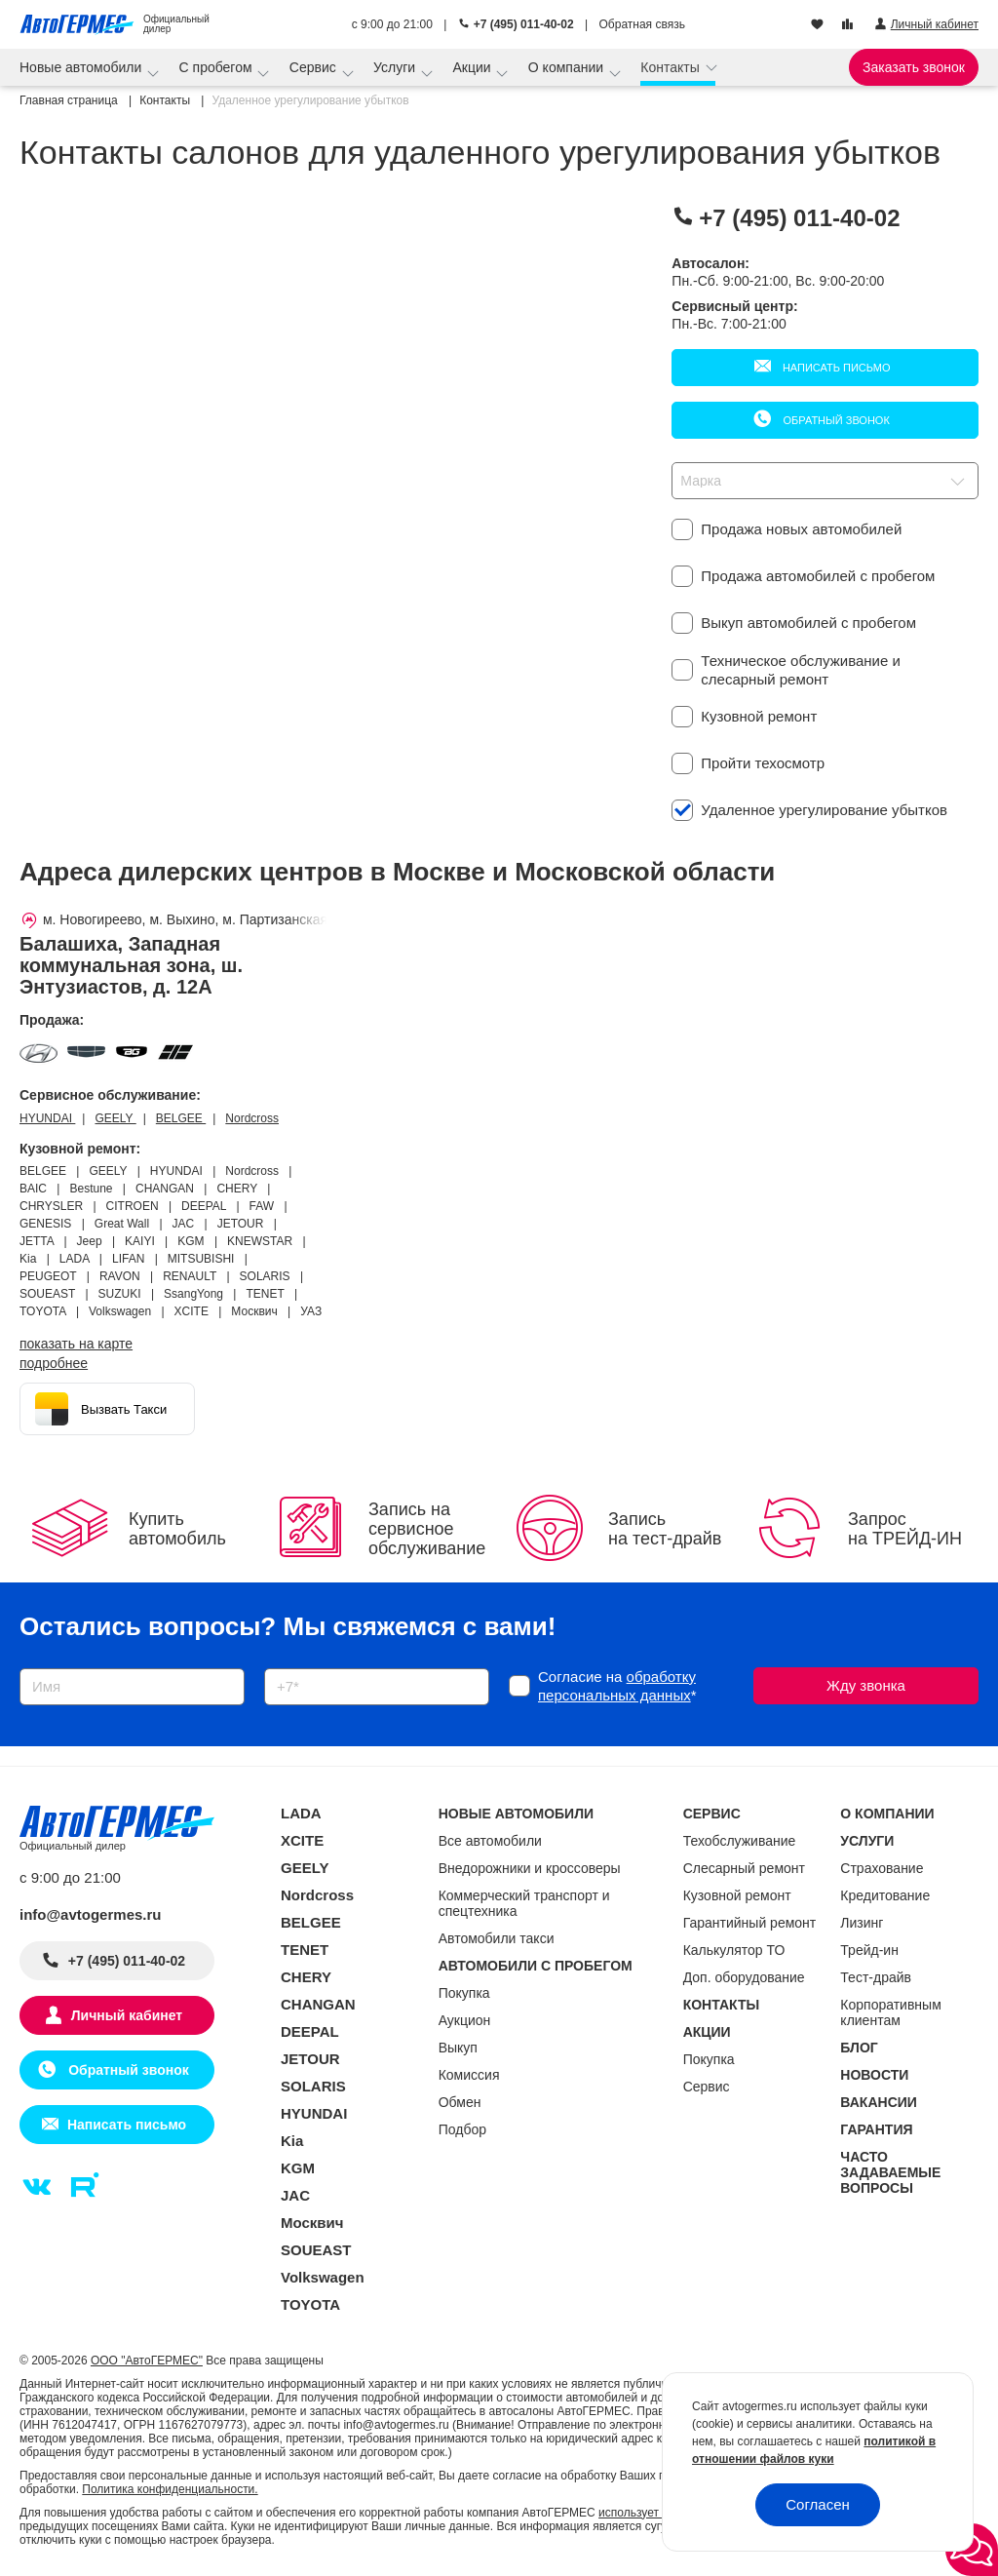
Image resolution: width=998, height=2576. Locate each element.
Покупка (464, 1993)
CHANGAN (318, 2004)
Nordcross (252, 1118)
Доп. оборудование (744, 1977)
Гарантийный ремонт (750, 1923)
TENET (304, 1949)
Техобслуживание (739, 1841)
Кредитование (885, 1895)
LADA (301, 1813)
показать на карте (76, 1343)
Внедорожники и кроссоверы (530, 1868)
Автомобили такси (497, 1938)
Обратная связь (642, 24)
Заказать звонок (914, 67)
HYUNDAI (47, 1118)
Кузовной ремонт (737, 1895)
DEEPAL (310, 2031)
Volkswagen (323, 2277)
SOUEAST (316, 2250)
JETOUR (310, 2058)
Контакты (671, 67)
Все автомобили (490, 1841)
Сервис (314, 67)
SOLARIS (313, 2086)
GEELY (115, 1118)
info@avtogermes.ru (90, 1914)
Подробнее (53, 1363)
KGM (298, 2168)
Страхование (881, 1868)
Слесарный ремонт (744, 1868)
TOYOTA (310, 2304)
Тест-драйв (875, 1977)
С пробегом (217, 67)
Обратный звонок (834, 420)
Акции (473, 67)
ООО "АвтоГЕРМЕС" (147, 2360)
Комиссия (469, 2075)
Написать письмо (835, 367)
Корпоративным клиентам (890, 2012)
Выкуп (458, 2047)
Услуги (396, 67)
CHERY (306, 1977)
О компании (567, 67)
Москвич (312, 2222)
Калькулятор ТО (734, 1950)
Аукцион (465, 2020)
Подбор (462, 2129)
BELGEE (181, 1118)
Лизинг (861, 1923)
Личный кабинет (126, 2015)
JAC (295, 2195)
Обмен (460, 2102)
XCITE (302, 1840)
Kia (292, 2140)
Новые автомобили (82, 67)
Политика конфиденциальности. (169, 2489)
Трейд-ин (869, 1950)
